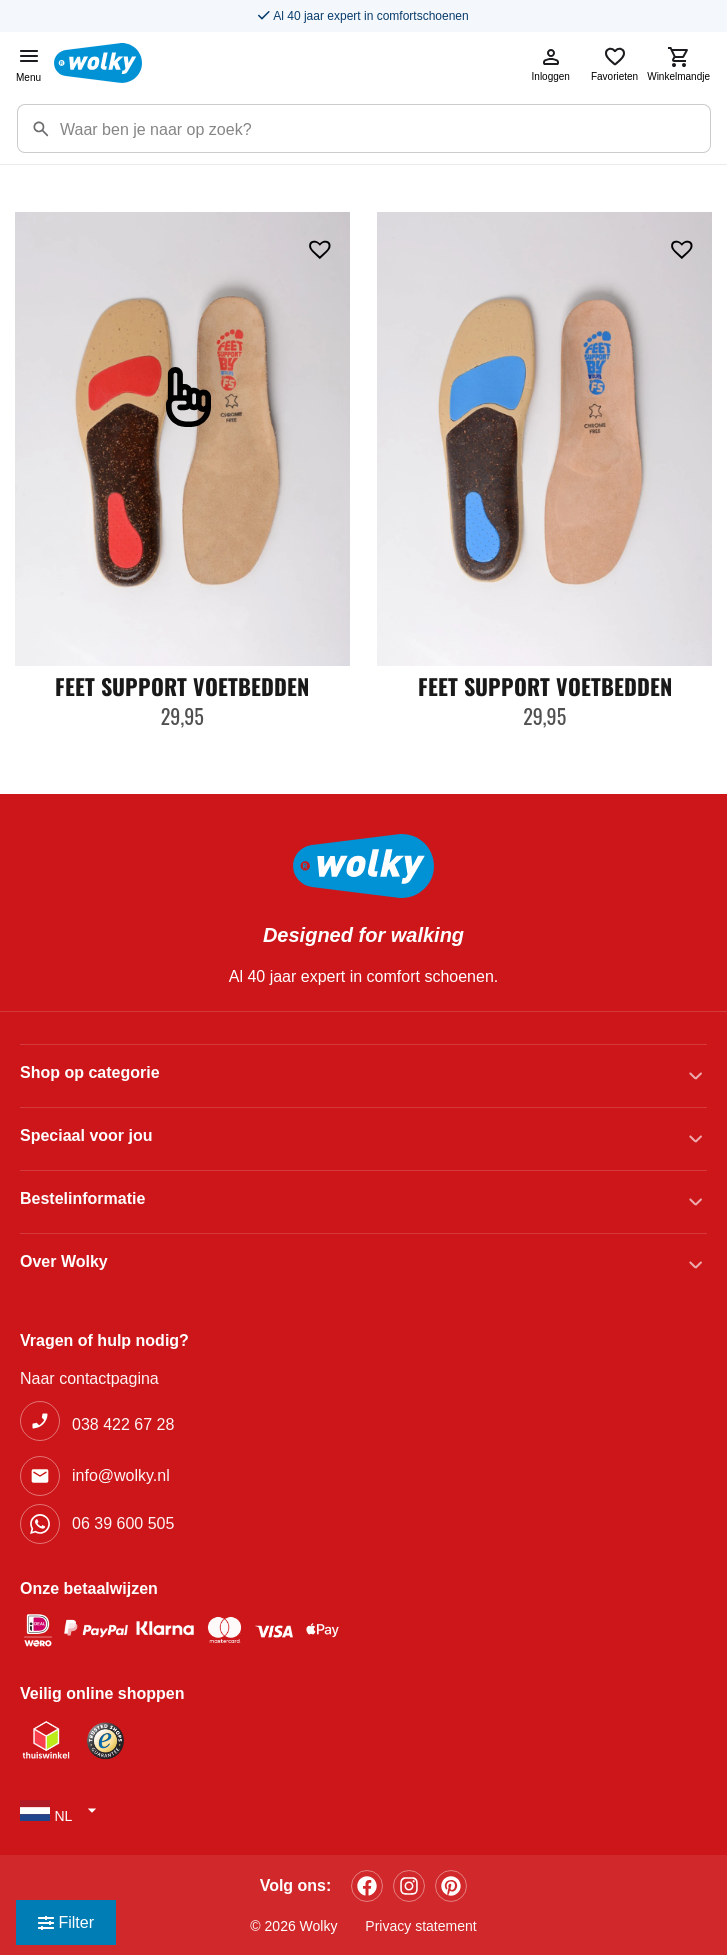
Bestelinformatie (82, 1198)
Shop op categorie (90, 1072)
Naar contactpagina (89, 1378)
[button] (320, 247)
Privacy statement (420, 1926)
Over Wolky (64, 1261)
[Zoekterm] (385, 128)
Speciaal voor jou (86, 1135)
